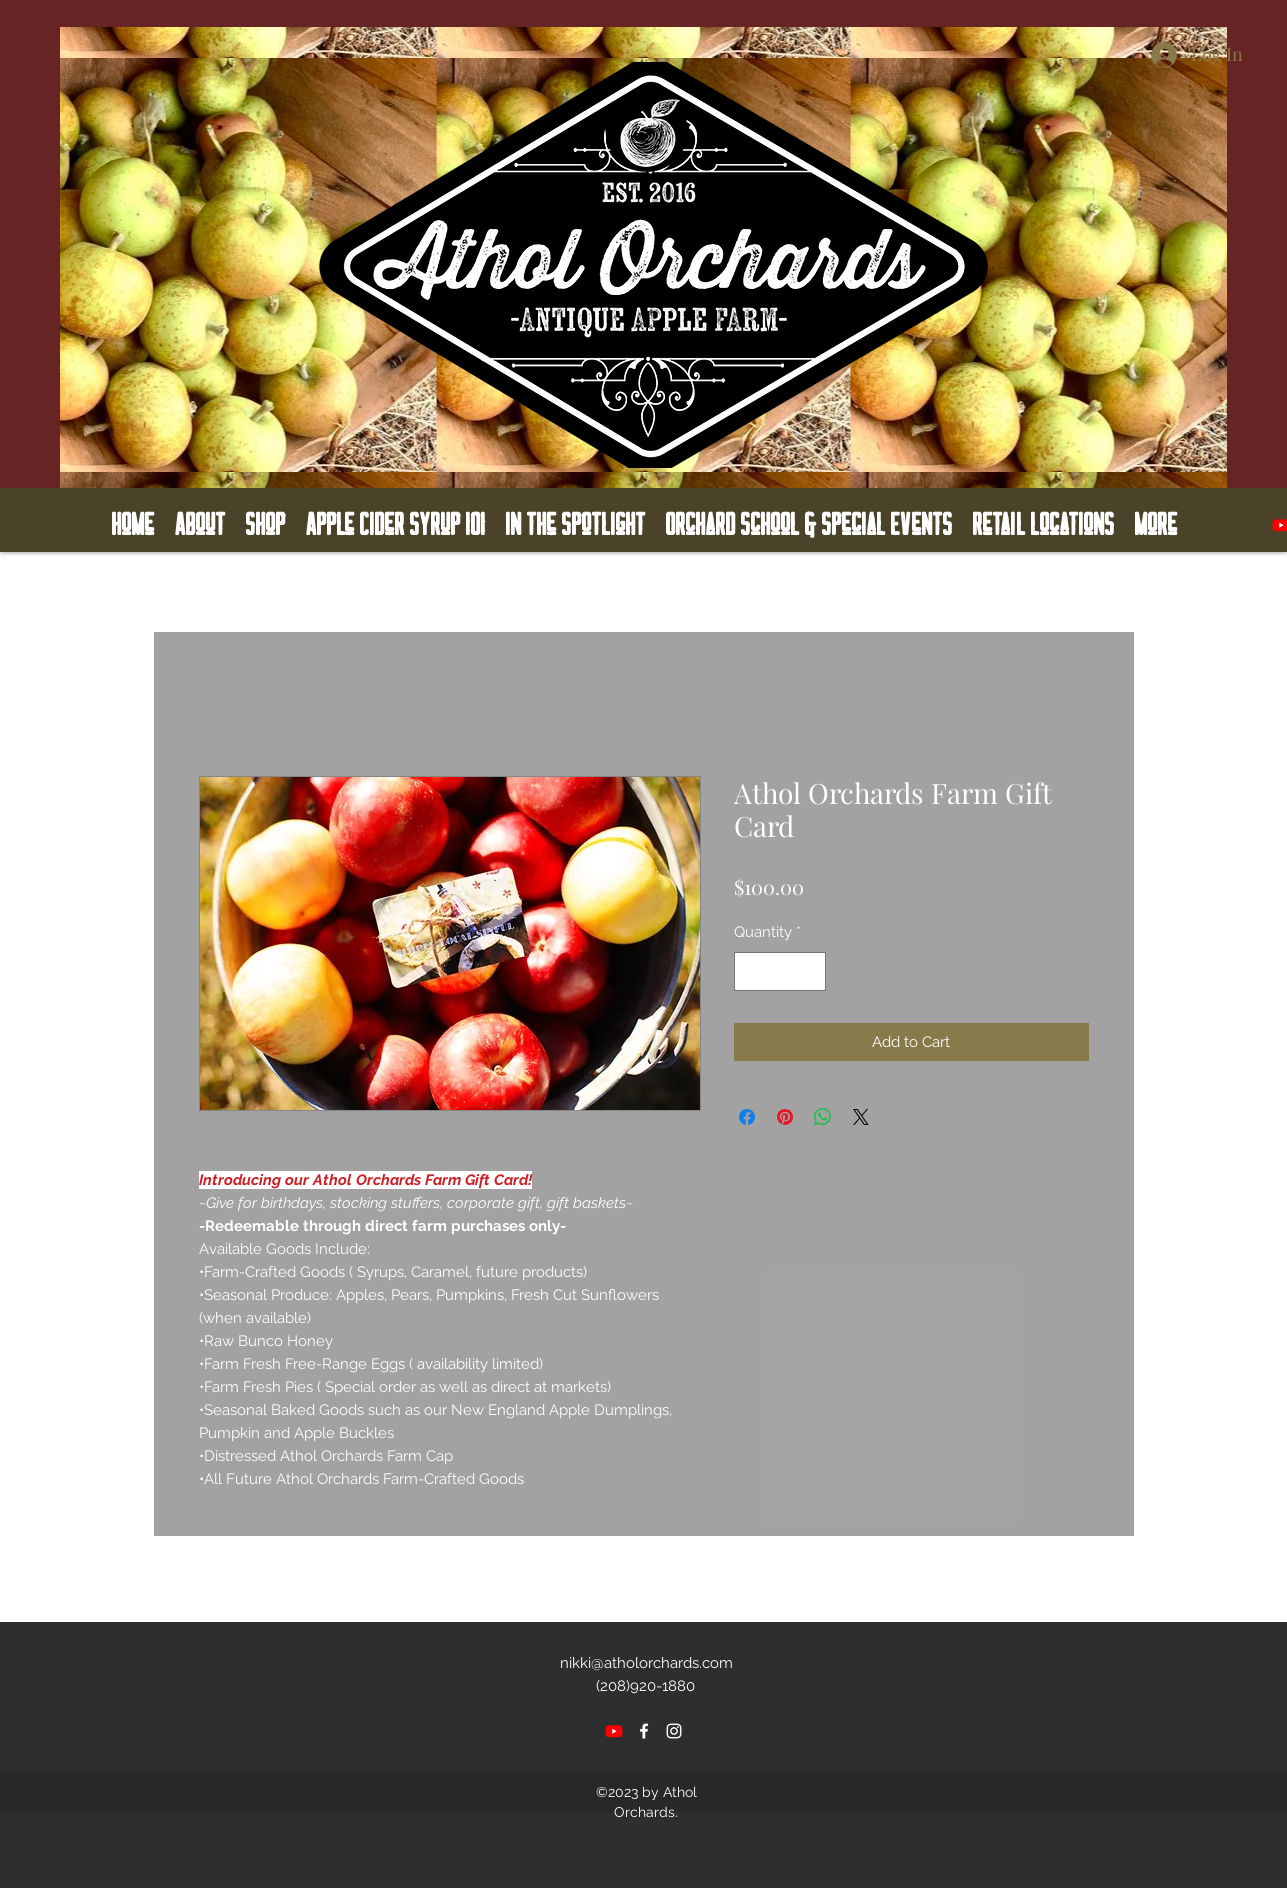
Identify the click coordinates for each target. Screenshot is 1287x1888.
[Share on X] (861, 1117)
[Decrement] (750, 971)
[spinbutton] (779, 971)
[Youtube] (614, 1731)
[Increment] (809, 971)
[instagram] (674, 1731)
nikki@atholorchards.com (646, 1663)
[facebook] (644, 1731)
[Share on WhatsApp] (823, 1117)
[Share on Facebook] (747, 1117)
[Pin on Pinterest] (785, 1117)
